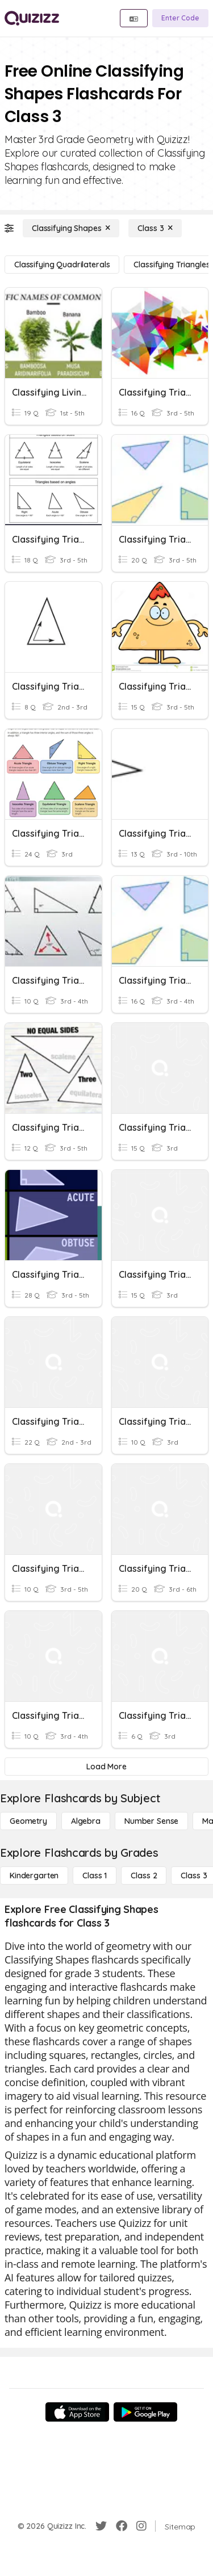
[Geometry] (28, 1821)
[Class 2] (143, 1875)
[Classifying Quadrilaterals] (62, 264)
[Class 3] (155, 228)
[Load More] (106, 1766)
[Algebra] (85, 1821)
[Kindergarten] (34, 1875)
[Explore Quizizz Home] (32, 18)
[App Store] (77, 2412)
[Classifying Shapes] (71, 228)
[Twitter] (101, 2526)
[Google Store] (145, 2412)
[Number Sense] (151, 1821)
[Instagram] (141, 2526)
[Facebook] (121, 2526)
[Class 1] (94, 1875)
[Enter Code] (180, 18)
